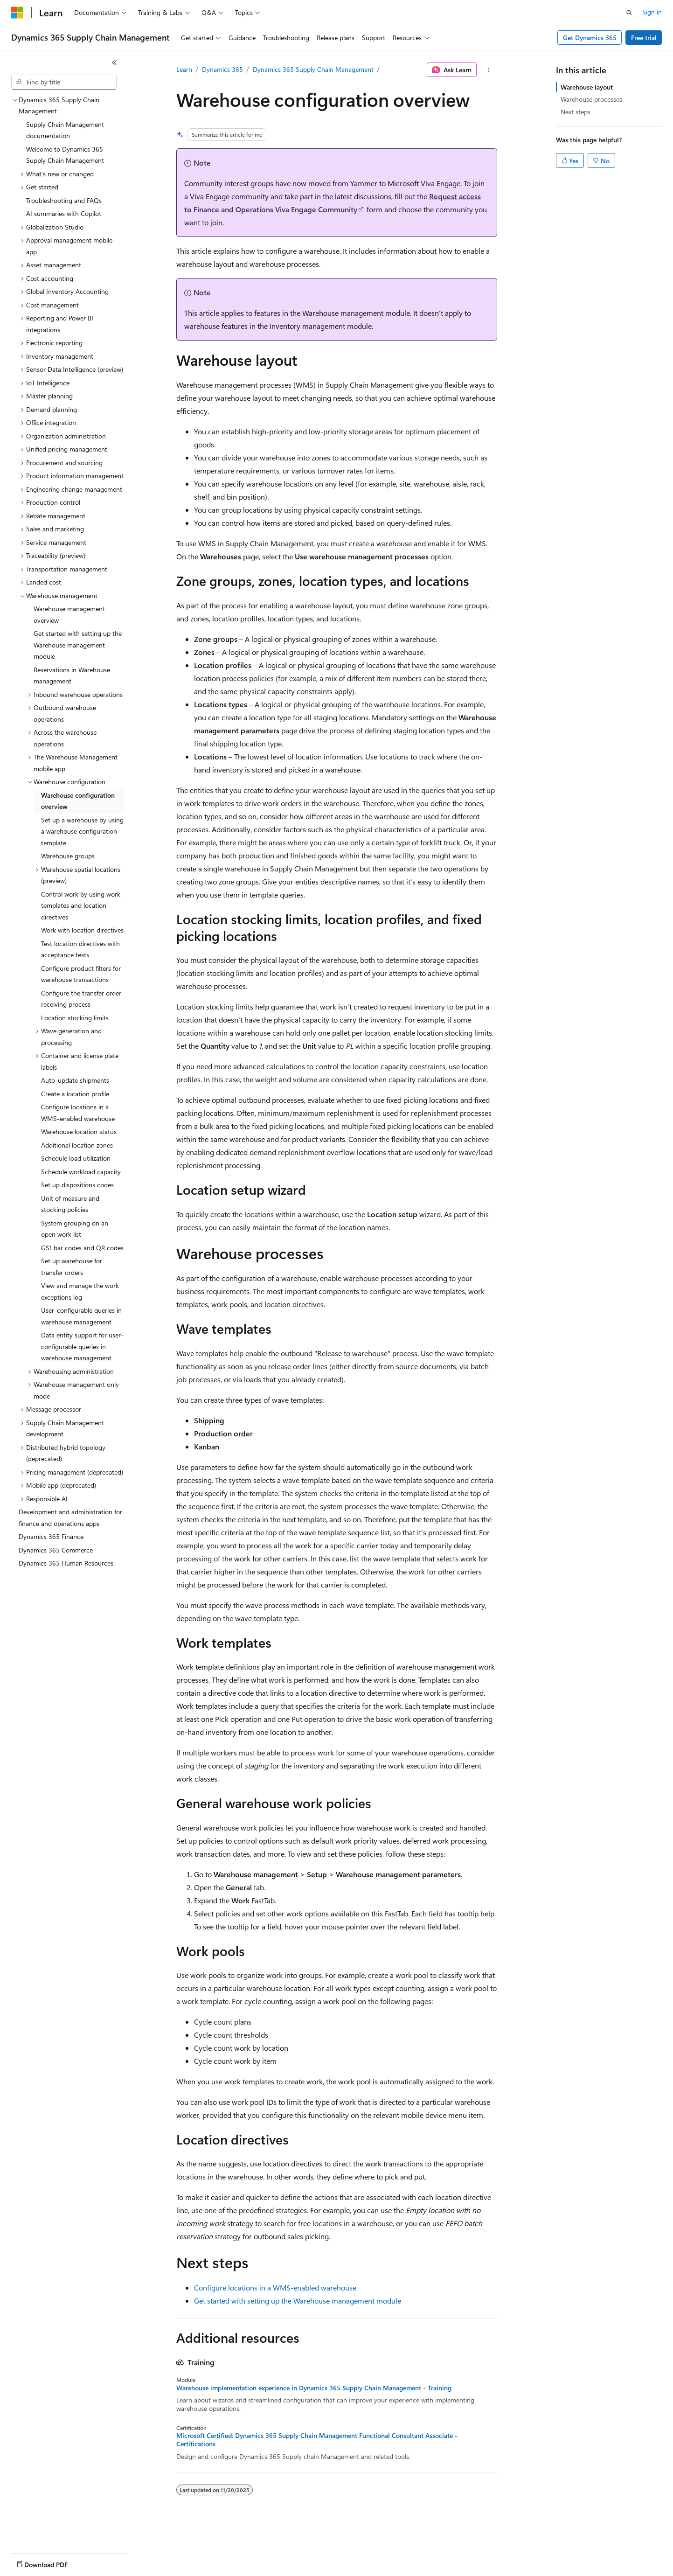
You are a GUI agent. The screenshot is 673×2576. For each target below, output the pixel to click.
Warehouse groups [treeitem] (68, 855)
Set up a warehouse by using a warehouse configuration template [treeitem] (82, 831)
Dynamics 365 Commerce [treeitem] (56, 1550)
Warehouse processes (591, 99)
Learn (184, 69)
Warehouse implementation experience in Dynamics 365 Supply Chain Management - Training (313, 2388)
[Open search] (629, 12)
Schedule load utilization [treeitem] (76, 1158)
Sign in (652, 11)
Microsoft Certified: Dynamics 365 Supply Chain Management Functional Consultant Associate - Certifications (317, 2439)
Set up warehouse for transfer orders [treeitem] (71, 1266)
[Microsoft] (17, 13)
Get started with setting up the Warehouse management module (297, 2300)
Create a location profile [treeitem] (75, 1093)
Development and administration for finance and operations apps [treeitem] (70, 1517)
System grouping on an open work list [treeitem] (74, 1228)
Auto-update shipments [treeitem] (75, 1080)
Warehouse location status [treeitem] (79, 1131)
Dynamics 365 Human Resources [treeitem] (66, 1563)
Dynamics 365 (222, 69)
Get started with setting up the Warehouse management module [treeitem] (78, 645)
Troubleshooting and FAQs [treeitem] (64, 200)
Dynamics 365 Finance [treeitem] (51, 1536)
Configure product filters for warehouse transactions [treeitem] (81, 974)
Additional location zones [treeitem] (77, 1145)
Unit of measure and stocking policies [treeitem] (70, 1204)
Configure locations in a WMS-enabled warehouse (275, 2287)
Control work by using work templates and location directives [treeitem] (80, 905)
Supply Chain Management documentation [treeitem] (65, 130)
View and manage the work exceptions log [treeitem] (80, 1291)
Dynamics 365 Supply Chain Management (313, 69)
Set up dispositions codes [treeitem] (77, 1184)
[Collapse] (114, 62)
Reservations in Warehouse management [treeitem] (72, 675)
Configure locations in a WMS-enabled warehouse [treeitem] (78, 1112)
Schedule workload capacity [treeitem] (81, 1171)
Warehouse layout (587, 87)
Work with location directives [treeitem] (82, 930)
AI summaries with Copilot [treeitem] (63, 213)
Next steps (575, 111)
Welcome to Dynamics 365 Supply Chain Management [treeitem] (65, 155)
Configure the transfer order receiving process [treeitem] (81, 999)
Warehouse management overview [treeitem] (69, 614)
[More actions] (488, 70)
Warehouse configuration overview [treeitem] (78, 801)
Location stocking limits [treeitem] (75, 1017)
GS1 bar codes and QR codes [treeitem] (82, 1247)
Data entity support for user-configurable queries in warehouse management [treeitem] (82, 1346)
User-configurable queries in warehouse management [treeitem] (81, 1316)
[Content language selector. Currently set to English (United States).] (54, 2562)
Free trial (644, 37)
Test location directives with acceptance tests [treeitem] (80, 949)
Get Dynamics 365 (590, 37)
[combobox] (64, 82)
